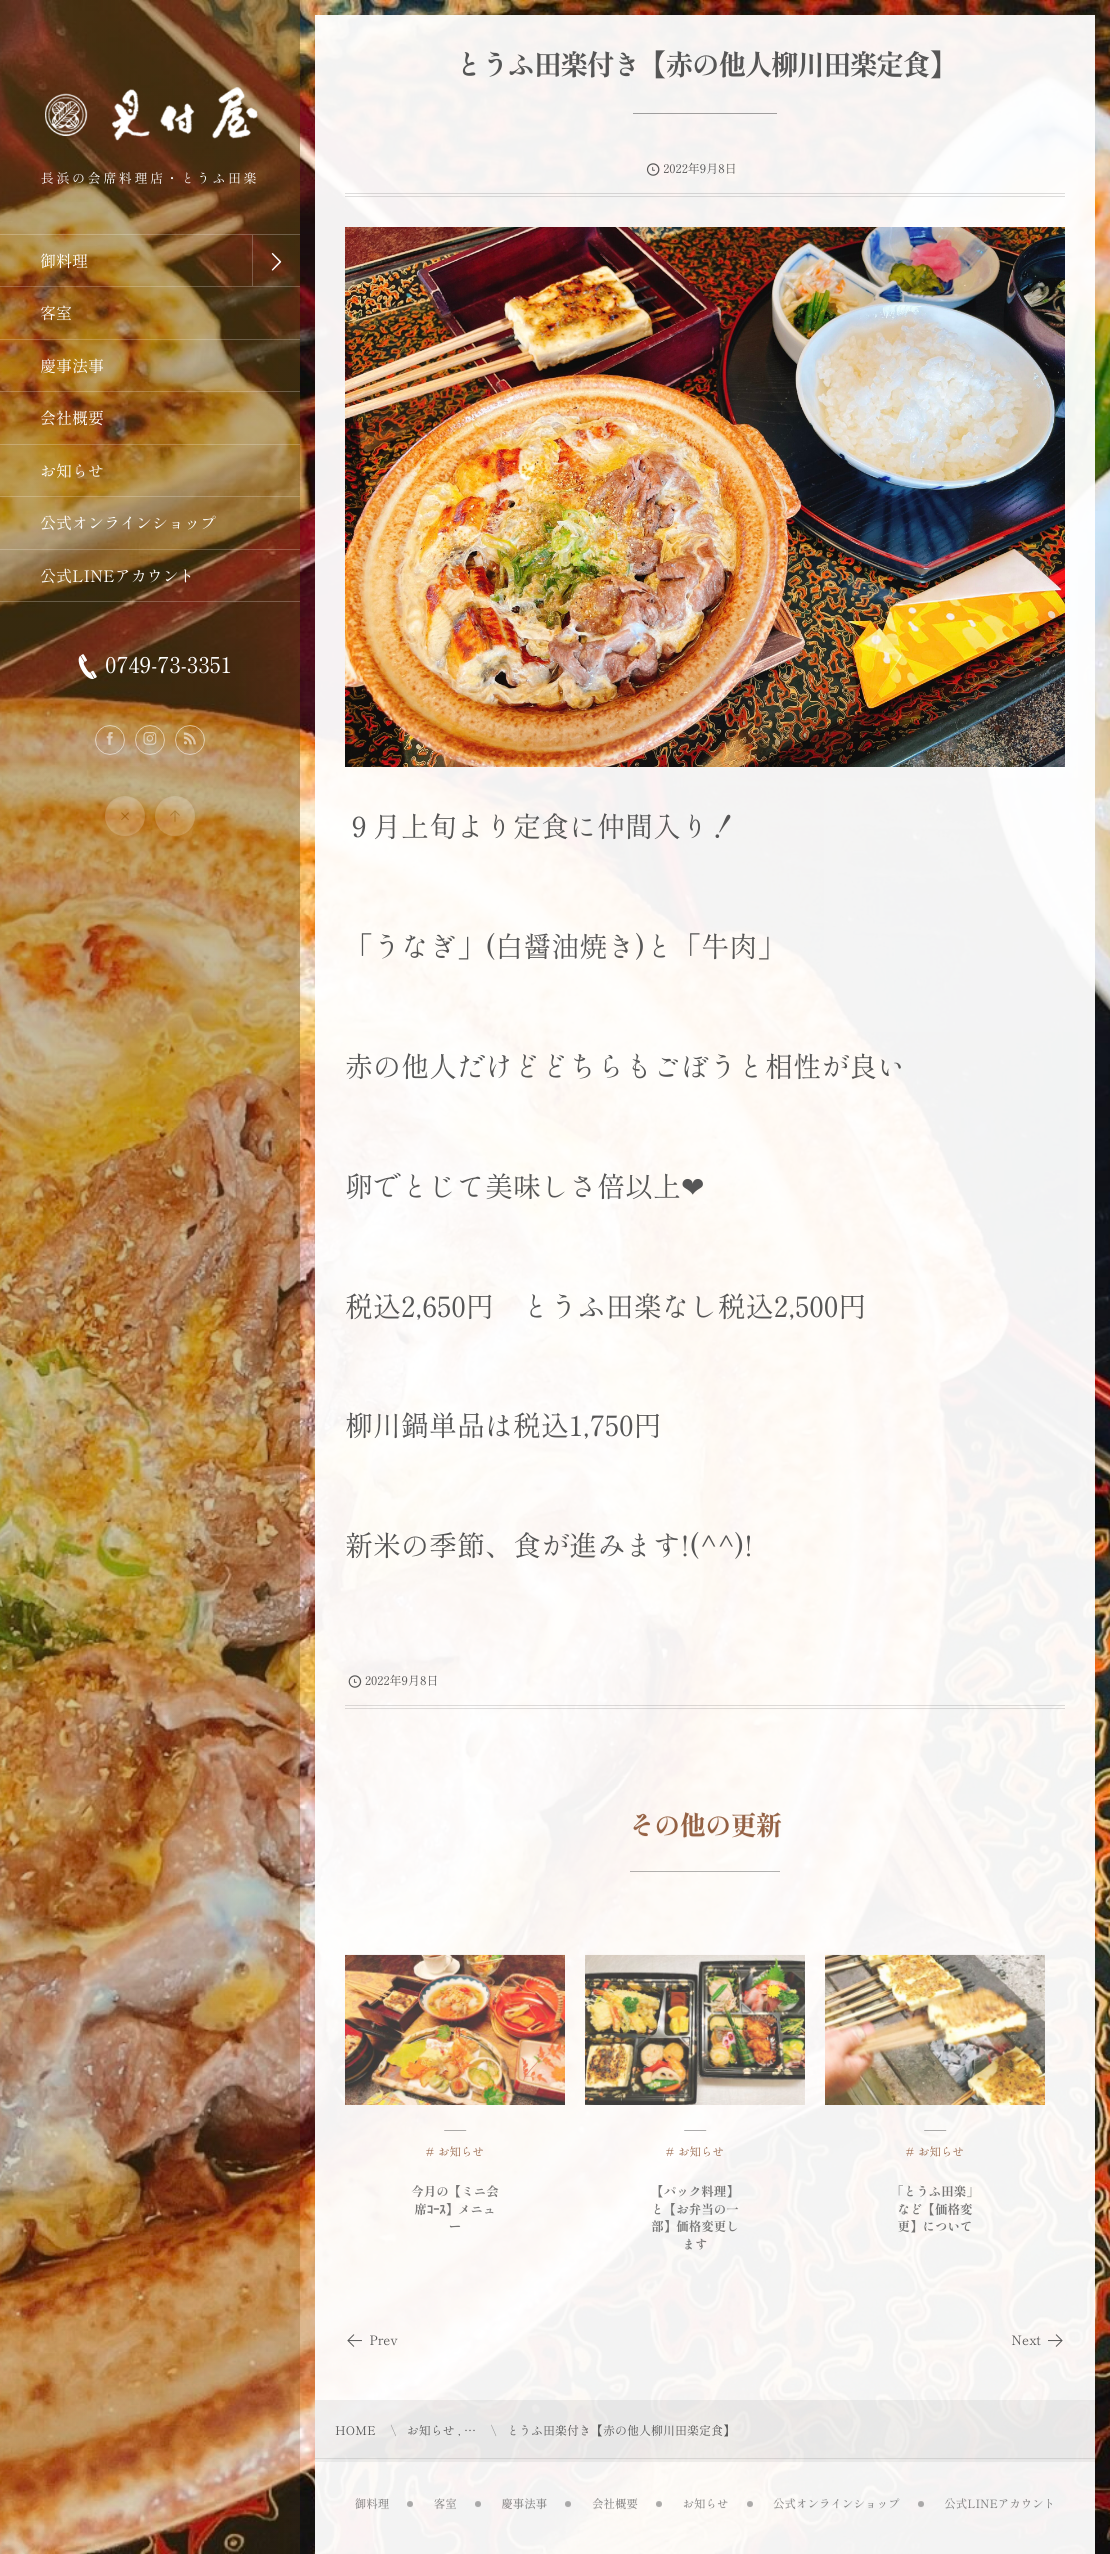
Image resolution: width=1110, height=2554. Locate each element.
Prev (371, 2339)
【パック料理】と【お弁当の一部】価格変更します (695, 2232)
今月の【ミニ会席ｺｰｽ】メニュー (455, 2223)
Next (1038, 2339)
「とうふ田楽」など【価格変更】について (935, 2223)
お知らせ (461, 2167)
